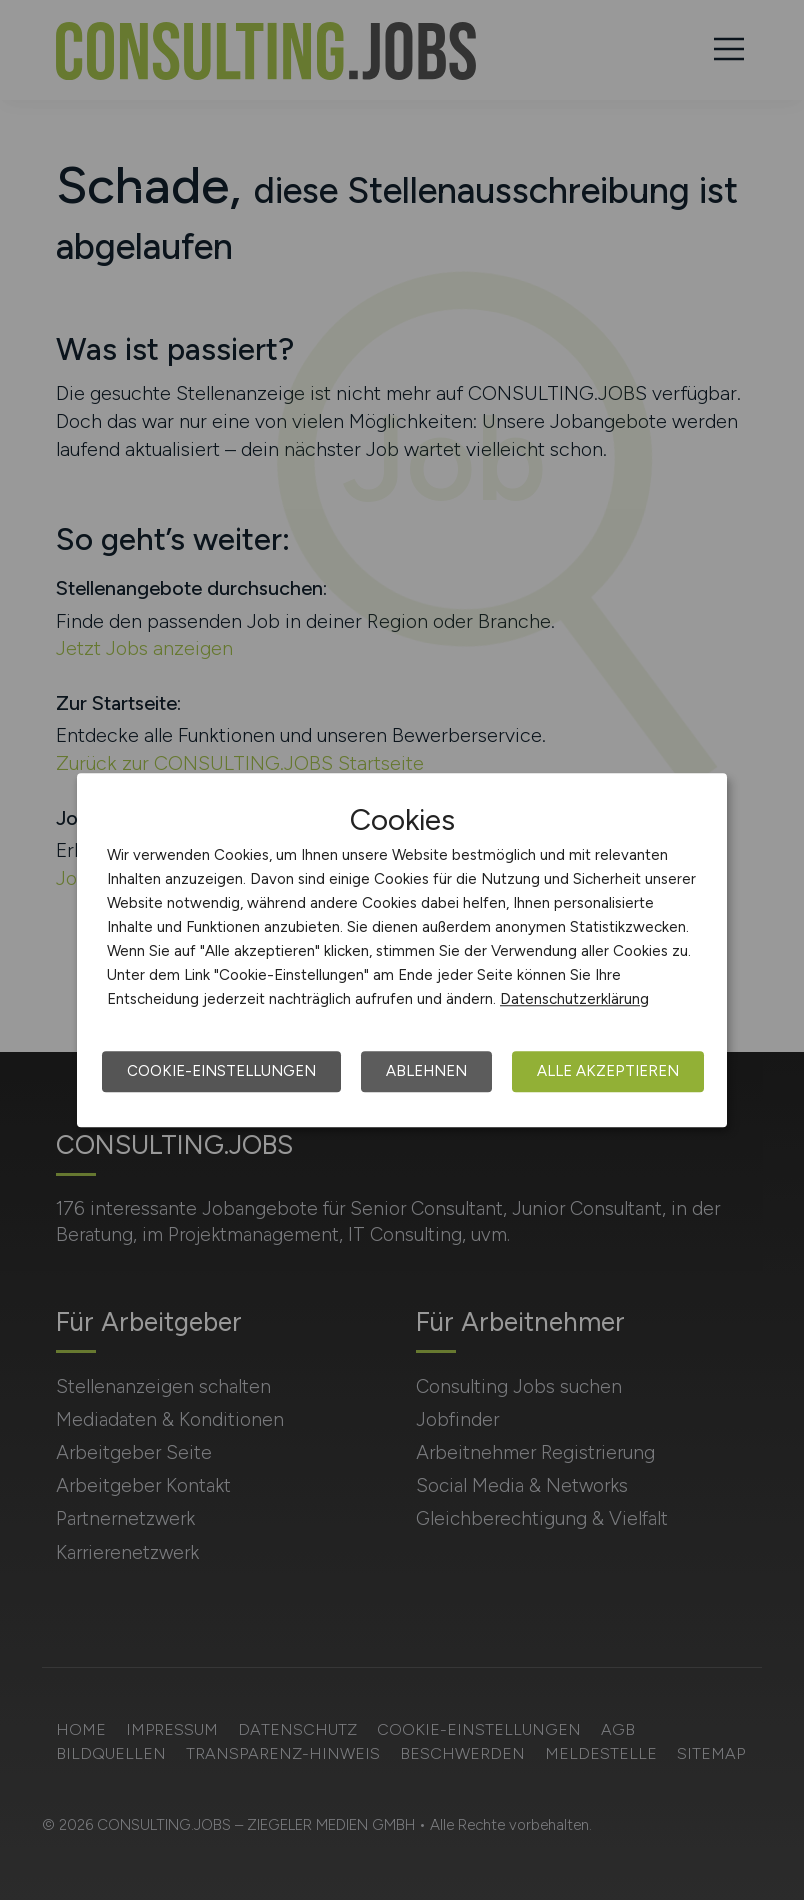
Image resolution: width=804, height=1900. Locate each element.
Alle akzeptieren (608, 1071)
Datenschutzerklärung (574, 999)
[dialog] (402, 950)
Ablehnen (426, 1071)
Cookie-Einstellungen (221, 1071)
